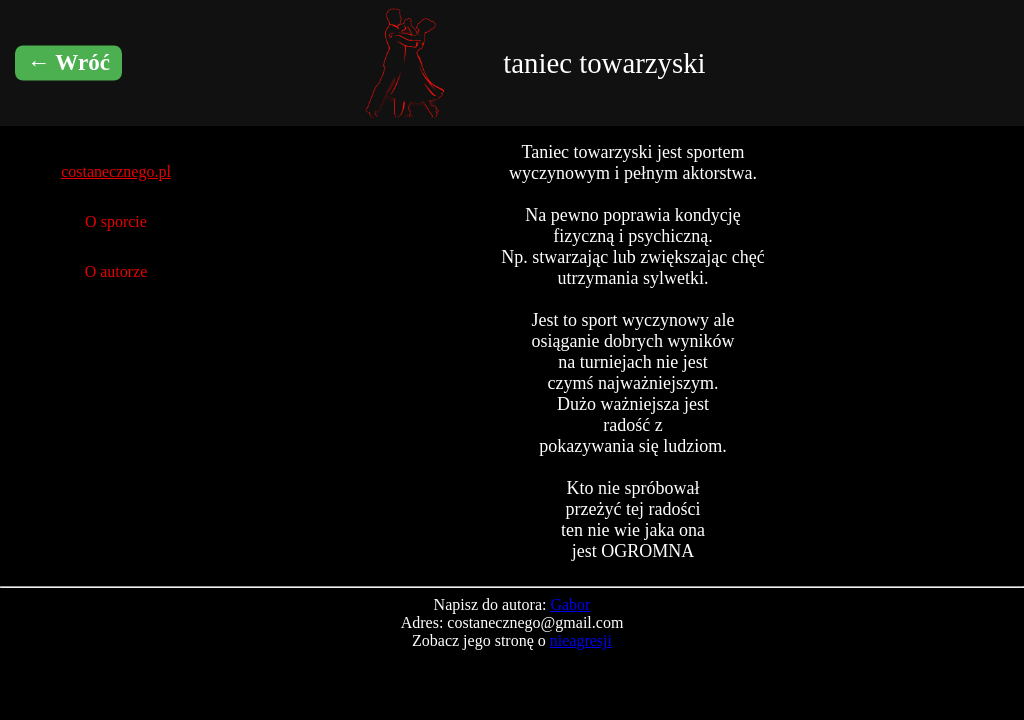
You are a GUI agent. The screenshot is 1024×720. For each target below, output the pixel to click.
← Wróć (68, 63)
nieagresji (581, 640)
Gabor (570, 604)
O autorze (116, 271)
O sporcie (116, 221)
